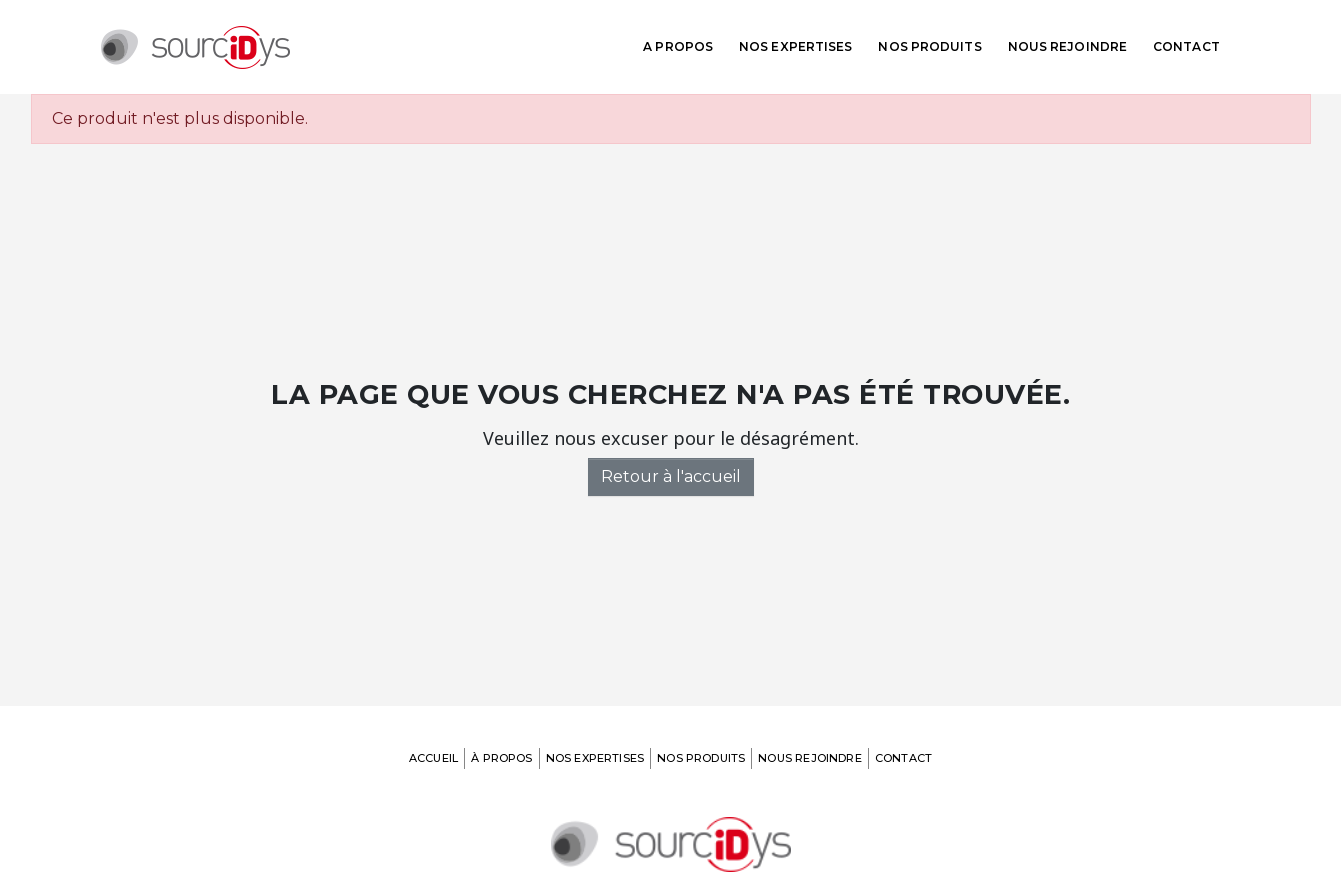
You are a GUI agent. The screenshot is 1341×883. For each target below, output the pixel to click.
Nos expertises (795, 46)
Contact (1186, 46)
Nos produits (929, 46)
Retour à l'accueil (671, 476)
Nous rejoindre (1067, 46)
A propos (678, 46)
